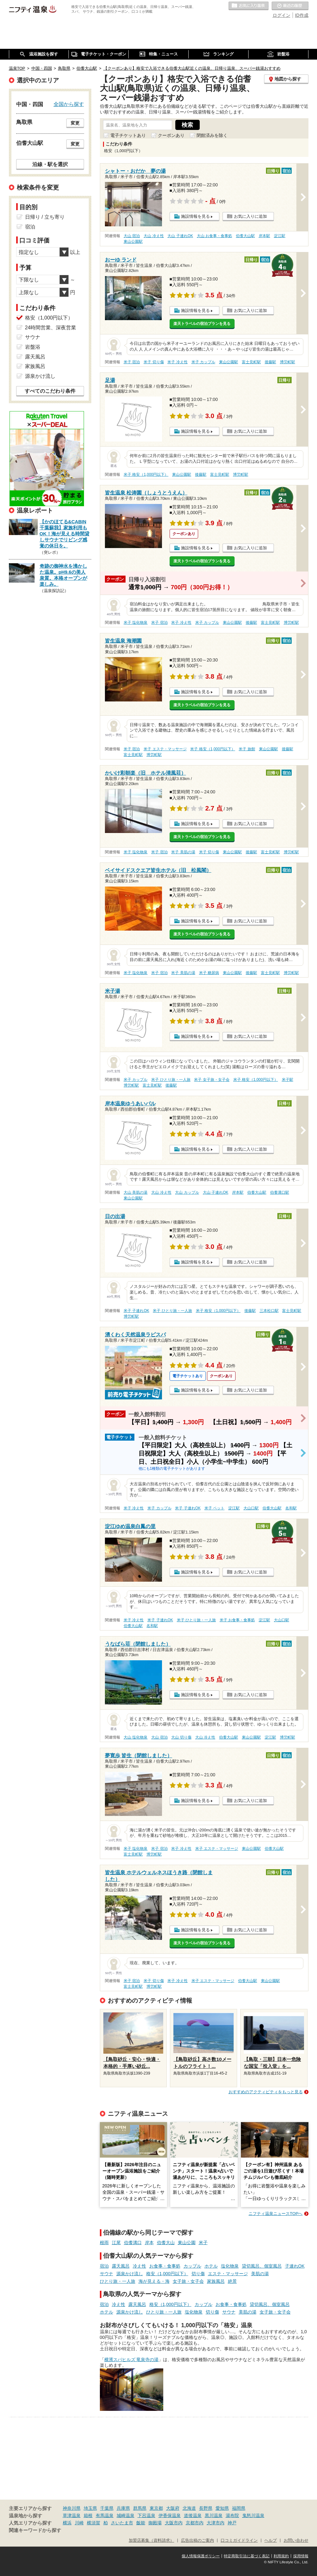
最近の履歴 (290, 6)
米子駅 (287, 1079)
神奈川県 (72, 2508)
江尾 (116, 2242)
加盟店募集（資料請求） (151, 2540)
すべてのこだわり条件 (50, 391)
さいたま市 (122, 2522)
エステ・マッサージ (228, 2273)
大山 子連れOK (180, 236)
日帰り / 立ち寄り (45, 217)
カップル (192, 2266)
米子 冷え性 (177, 362)
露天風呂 (121, 2266)
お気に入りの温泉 (248, 6)
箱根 (88, 2515)
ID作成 (301, 15)
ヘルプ (270, 2540)
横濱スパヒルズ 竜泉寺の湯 (131, 2359)
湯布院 (232, 2515)
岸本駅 (264, 236)
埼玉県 (90, 2508)
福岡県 (238, 2508)
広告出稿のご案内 (197, 2540)
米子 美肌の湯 (183, 852)
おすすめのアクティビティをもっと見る (266, 2091)
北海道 (189, 2508)
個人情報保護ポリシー (201, 2556)
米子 (203, 2242)
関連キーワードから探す (35, 2530)
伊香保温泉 (169, 2515)
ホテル (211, 2266)
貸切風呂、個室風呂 (262, 2266)
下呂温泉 (146, 2515)
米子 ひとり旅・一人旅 (170, 1079)
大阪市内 (174, 2522)
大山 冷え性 (154, 236)
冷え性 (139, 2266)
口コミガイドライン (239, 2540)
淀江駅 (279, 236)
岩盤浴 (32, 347)
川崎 (79, 2522)
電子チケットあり (128, 135)
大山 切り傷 (181, 1737)
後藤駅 (270, 362)
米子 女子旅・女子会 (211, 1079)
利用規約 (281, 2556)
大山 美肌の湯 (135, 1192)
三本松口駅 (269, 1310)
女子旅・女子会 (188, 2281)
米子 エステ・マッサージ (165, 749)
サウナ (106, 2273)
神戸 (232, 2522)
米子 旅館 (247, 749)
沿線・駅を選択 (50, 164)
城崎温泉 (125, 2515)
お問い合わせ (296, 2540)
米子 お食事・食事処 (237, 1620)
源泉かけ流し (129, 2273)
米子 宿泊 (132, 362)
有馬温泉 (104, 2515)
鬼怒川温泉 (253, 2515)
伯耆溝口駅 (279, 1192)
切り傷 (198, 2273)
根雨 (104, 2242)
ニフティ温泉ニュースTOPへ (275, 2213)
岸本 (149, 2242)
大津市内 (215, 2522)
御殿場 (155, 2522)
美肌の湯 (260, 2273)
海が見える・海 (154, 2281)
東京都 (156, 2508)
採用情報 (300, 2556)
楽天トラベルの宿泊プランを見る (201, 323)
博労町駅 (287, 362)
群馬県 (139, 2508)
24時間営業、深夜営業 (50, 327)
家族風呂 (216, 2281)
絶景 (232, 2281)
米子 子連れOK (136, 1310)
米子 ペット (214, 1508)
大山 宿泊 (132, 236)
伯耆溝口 (133, 2242)
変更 (75, 123)
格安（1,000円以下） (167, 2273)
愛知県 (222, 2508)
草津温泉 (72, 2515)
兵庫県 (123, 2508)
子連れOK (295, 2266)
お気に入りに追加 (250, 216)
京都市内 (195, 2522)
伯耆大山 (166, 2242)
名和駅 (291, 1508)
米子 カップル (203, 362)
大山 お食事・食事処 (214, 236)
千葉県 (106, 2508)
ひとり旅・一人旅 (117, 2281)
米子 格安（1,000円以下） (146, 474)
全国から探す (69, 104)
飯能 (140, 2522)
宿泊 (104, 2266)
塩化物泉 (230, 2266)
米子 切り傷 (154, 362)
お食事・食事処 (164, 2266)
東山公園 (187, 2242)
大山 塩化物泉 (135, 1737)
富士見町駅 (251, 362)
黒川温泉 (214, 2515)
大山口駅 (251, 1508)
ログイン (281, 15)
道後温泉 (193, 2515)
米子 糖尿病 (209, 973)
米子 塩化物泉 (135, 622)
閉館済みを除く (212, 135)
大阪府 (172, 2508)
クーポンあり (171, 135)
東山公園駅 (133, 241)
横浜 (67, 2522)
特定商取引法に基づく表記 (246, 2556)
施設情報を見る (195, 216)
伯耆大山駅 (245, 236)
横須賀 (93, 2522)
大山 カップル (187, 1192)
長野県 (205, 2508)
